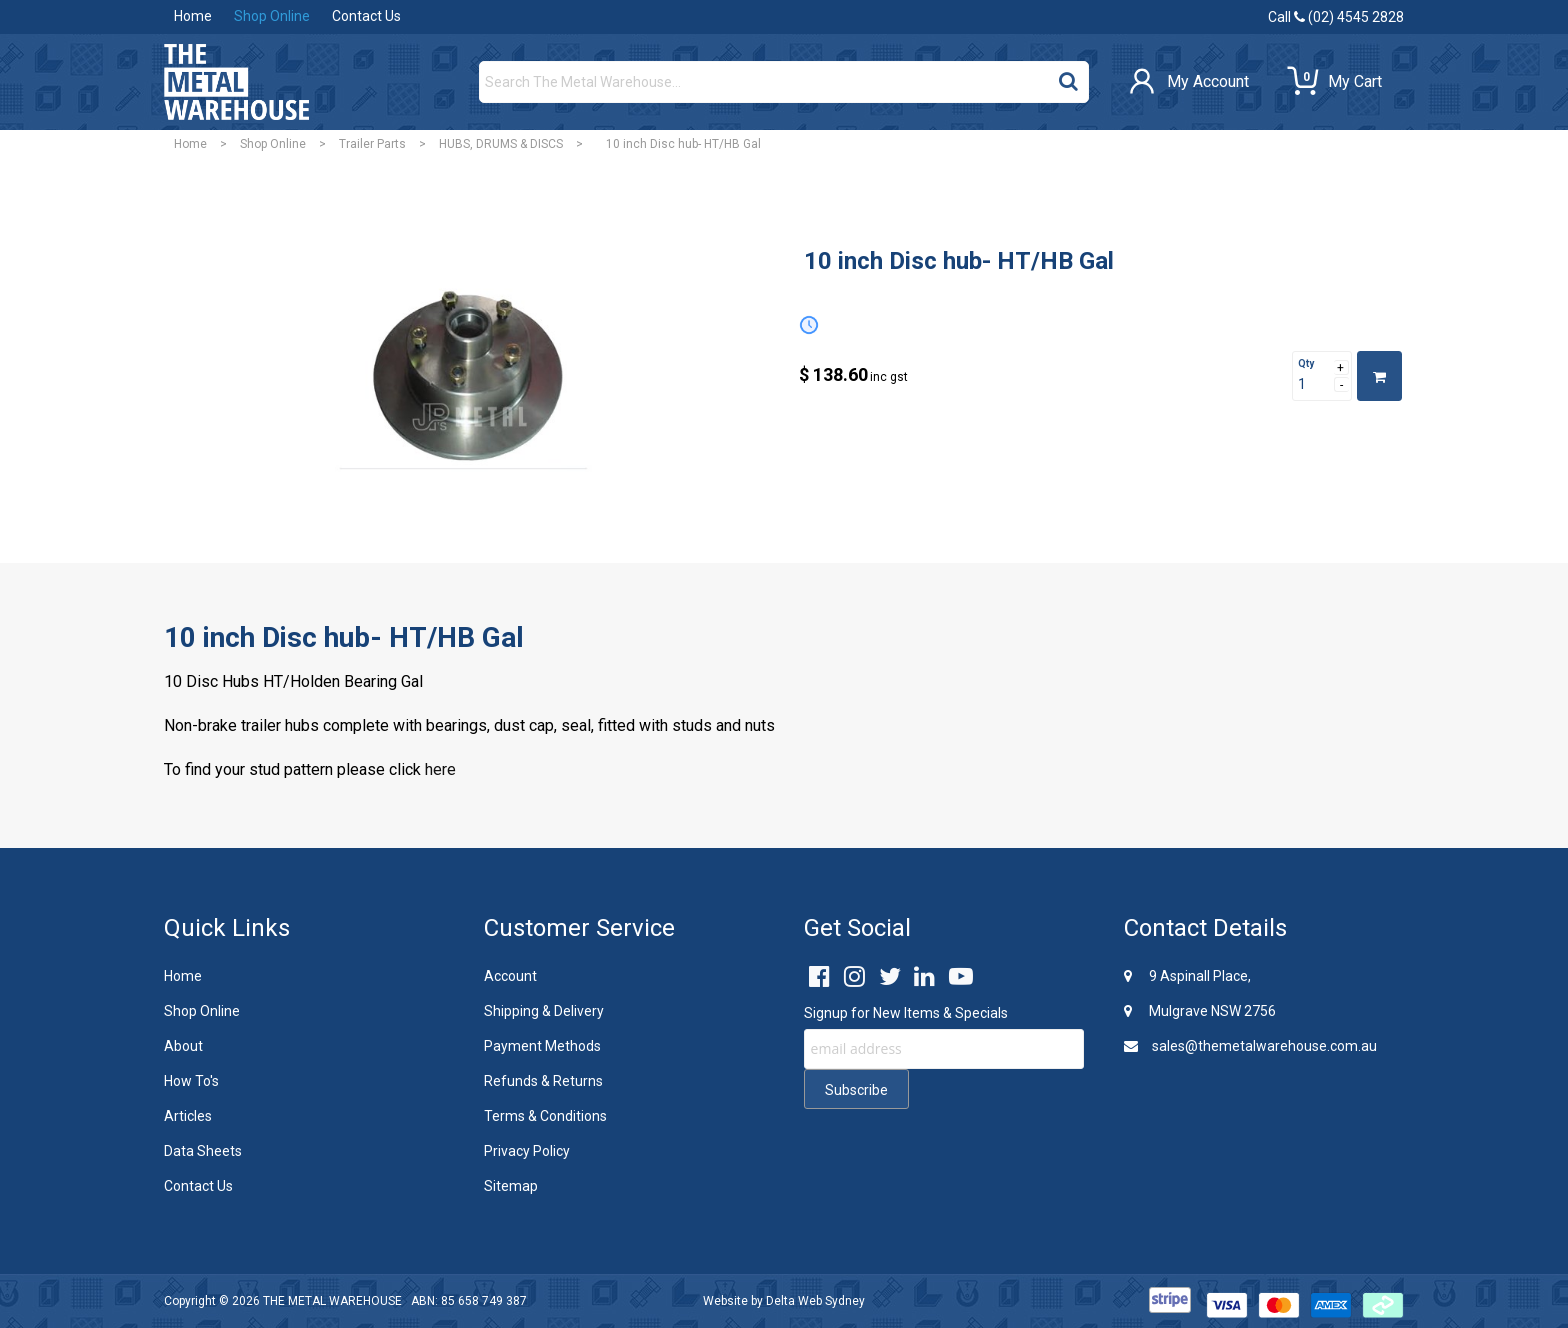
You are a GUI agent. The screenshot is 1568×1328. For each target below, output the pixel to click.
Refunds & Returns (543, 1081)
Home (193, 16)
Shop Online (272, 16)
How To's (191, 1081)
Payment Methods (542, 1046)
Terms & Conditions (545, 1116)
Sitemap (511, 1186)
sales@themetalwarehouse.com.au (1250, 1046)
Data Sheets (203, 1151)
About (183, 1046)
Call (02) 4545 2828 (1336, 17)
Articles (188, 1116)
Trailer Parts (372, 144)
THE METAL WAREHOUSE (332, 1301)
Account (510, 976)
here (440, 769)
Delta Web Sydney (815, 1301)
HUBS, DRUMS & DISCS (501, 144)
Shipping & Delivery (544, 1011)
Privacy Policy (527, 1151)
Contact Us (366, 16)
